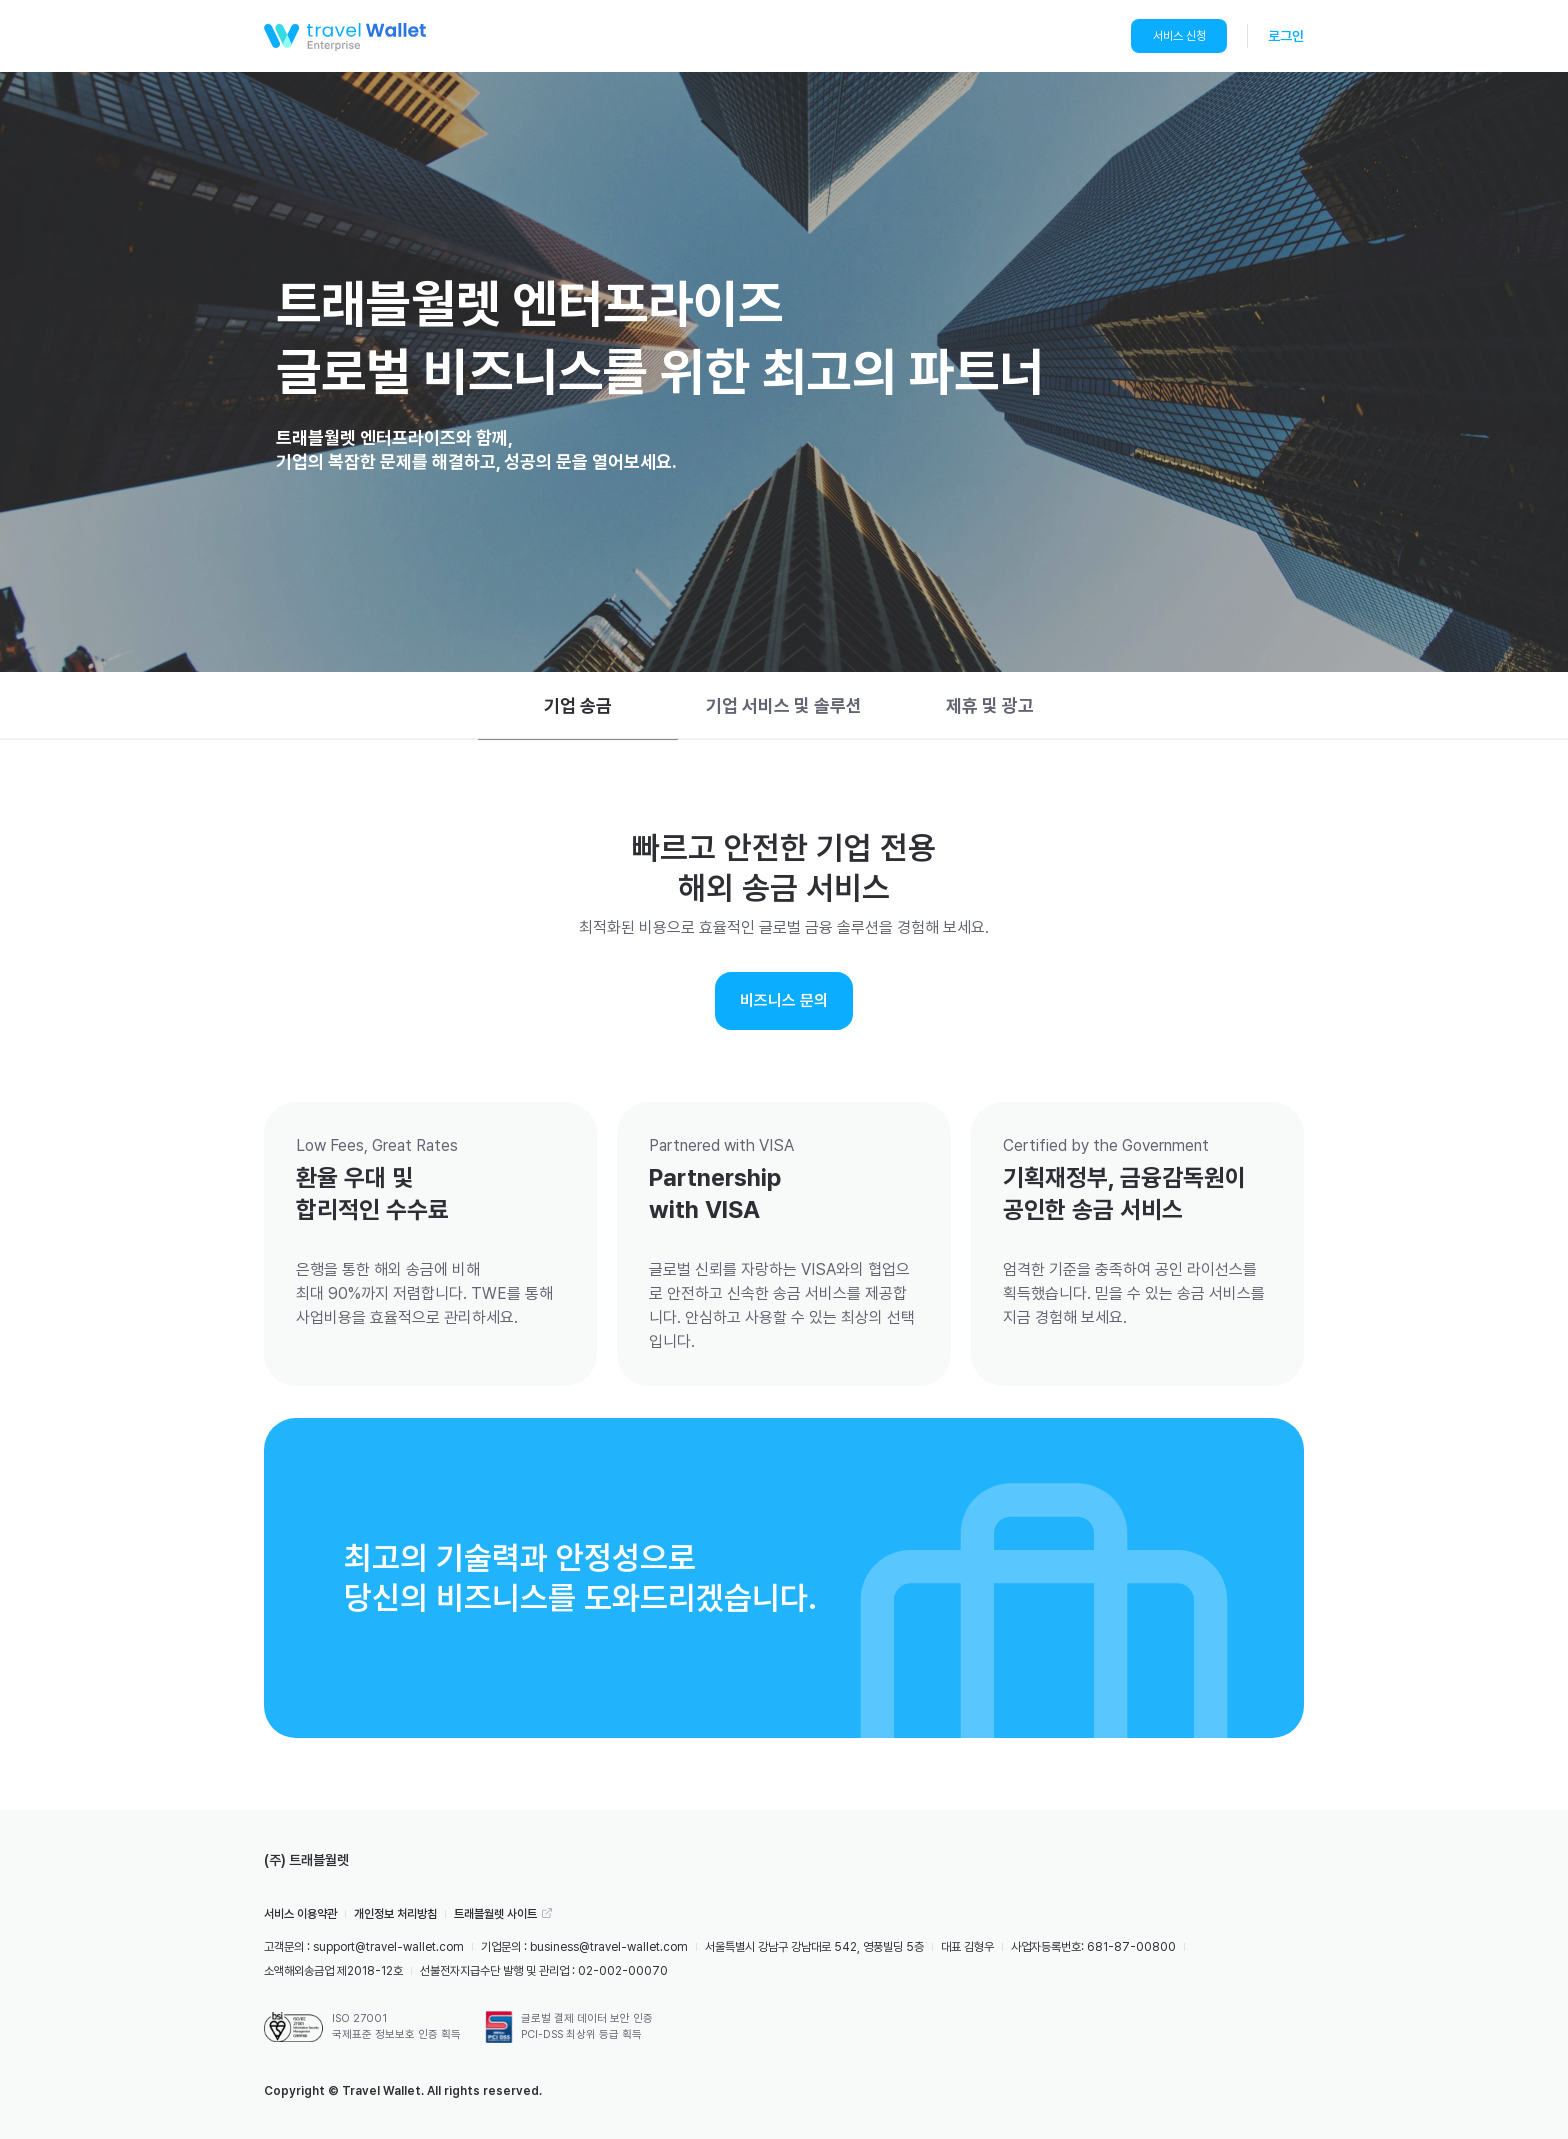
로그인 (1286, 36)
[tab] (578, 706)
